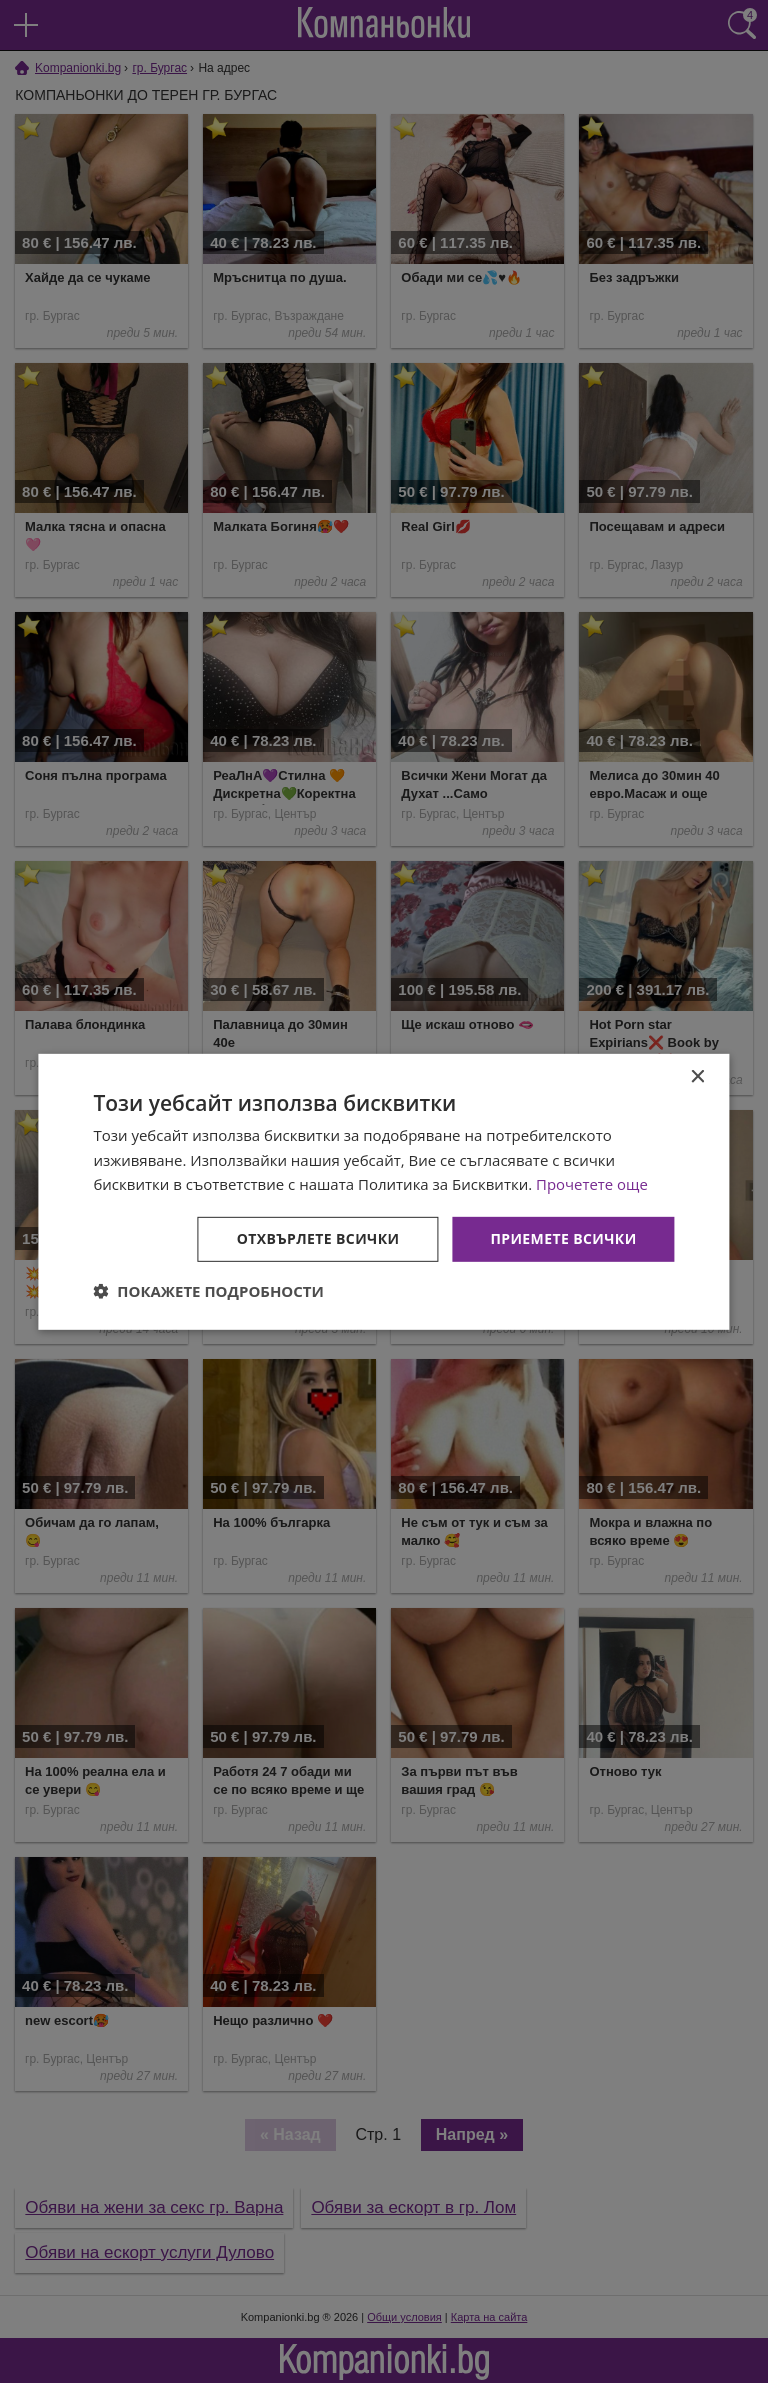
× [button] (697, 1076)
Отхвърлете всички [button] (318, 1238)
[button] (208, 1291)
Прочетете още (592, 1184)
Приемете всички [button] (563, 1238)
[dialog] (383, 1191)
